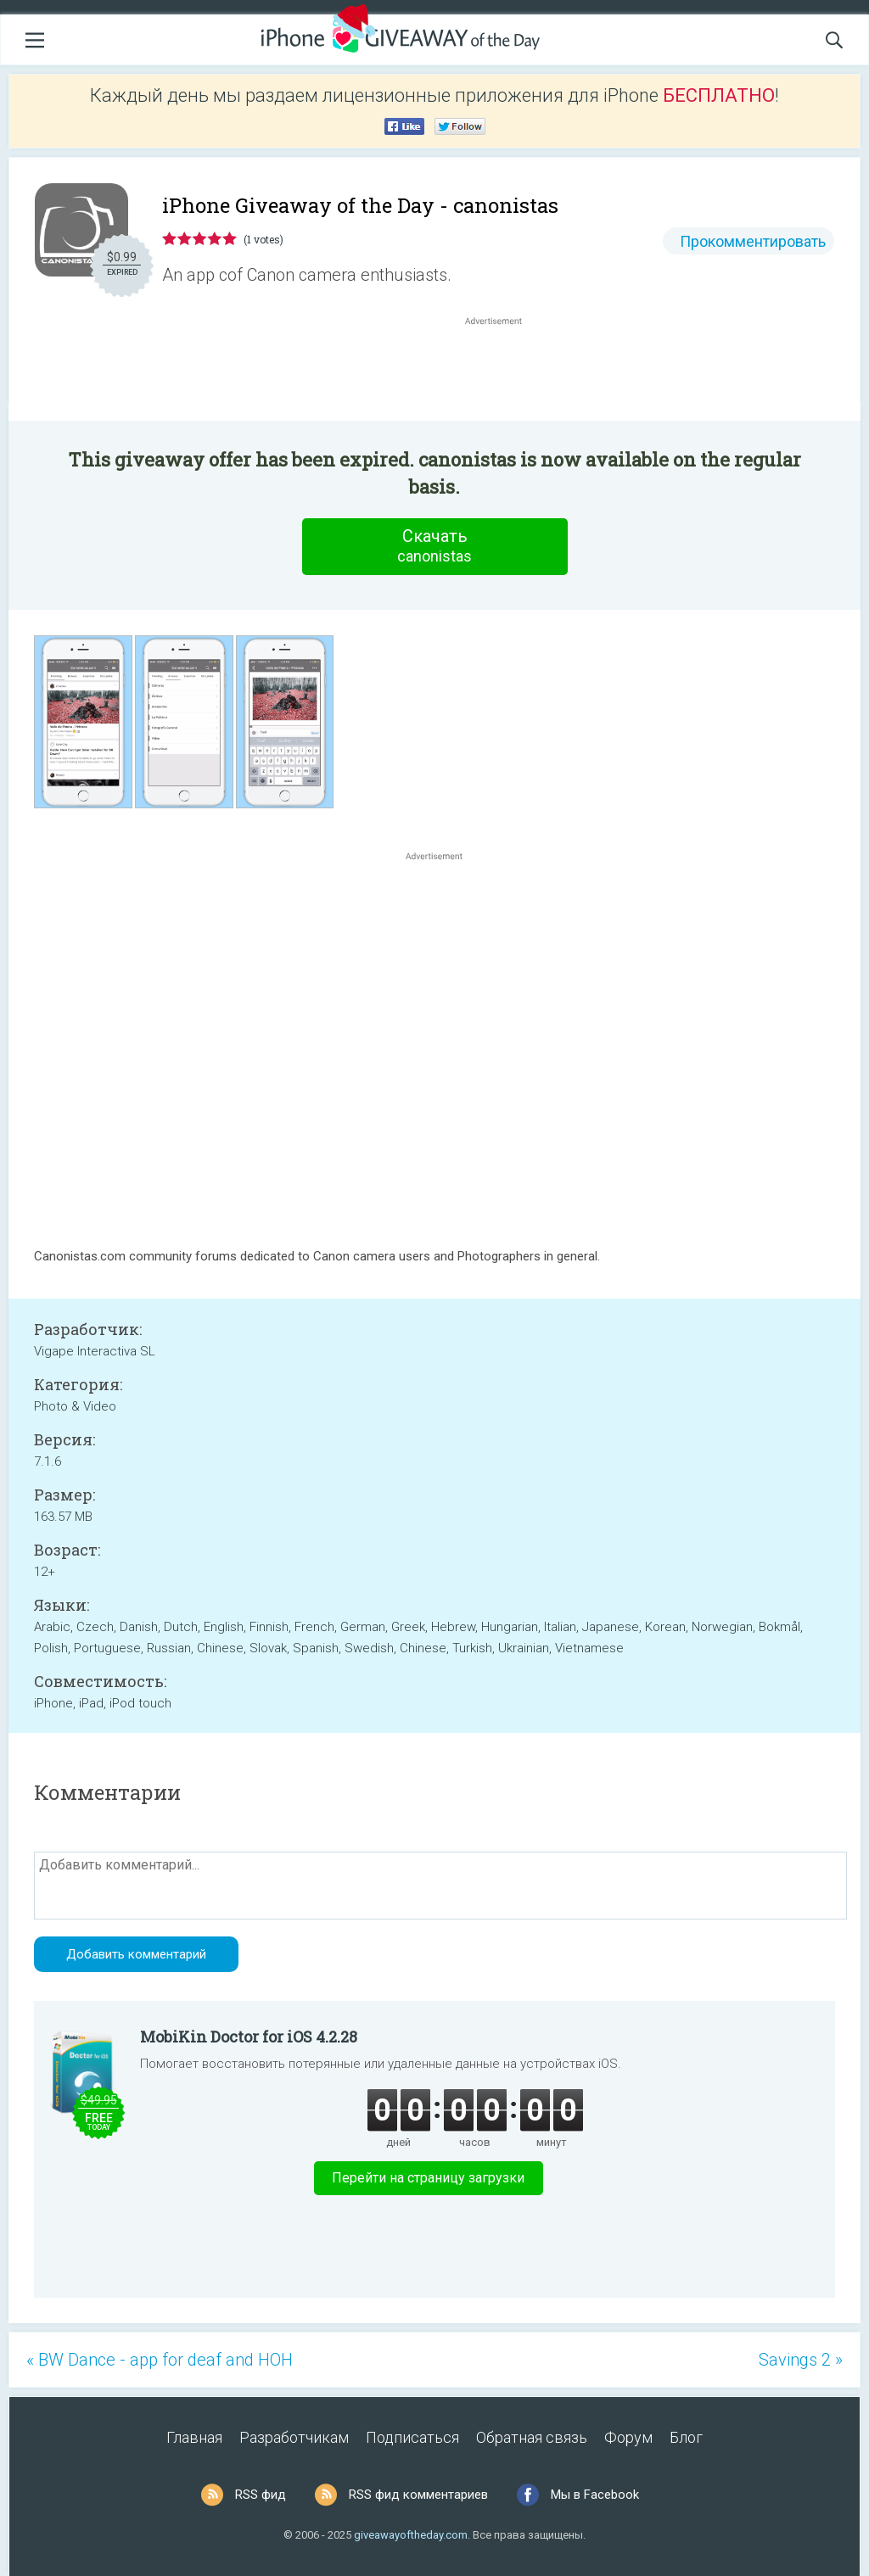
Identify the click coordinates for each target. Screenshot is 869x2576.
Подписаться (412, 2437)
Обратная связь (531, 2437)
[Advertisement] (502, 369)
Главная (194, 2437)
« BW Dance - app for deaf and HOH (159, 2360)
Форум (628, 2437)
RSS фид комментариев (418, 2494)
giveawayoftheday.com (411, 2535)
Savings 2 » (801, 2360)
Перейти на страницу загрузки (428, 2178)
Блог (686, 2437)
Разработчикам (294, 2437)
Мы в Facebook (595, 2494)
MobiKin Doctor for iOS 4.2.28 (248, 2036)
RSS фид (260, 2494)
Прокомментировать (753, 241)
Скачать (434, 546)
